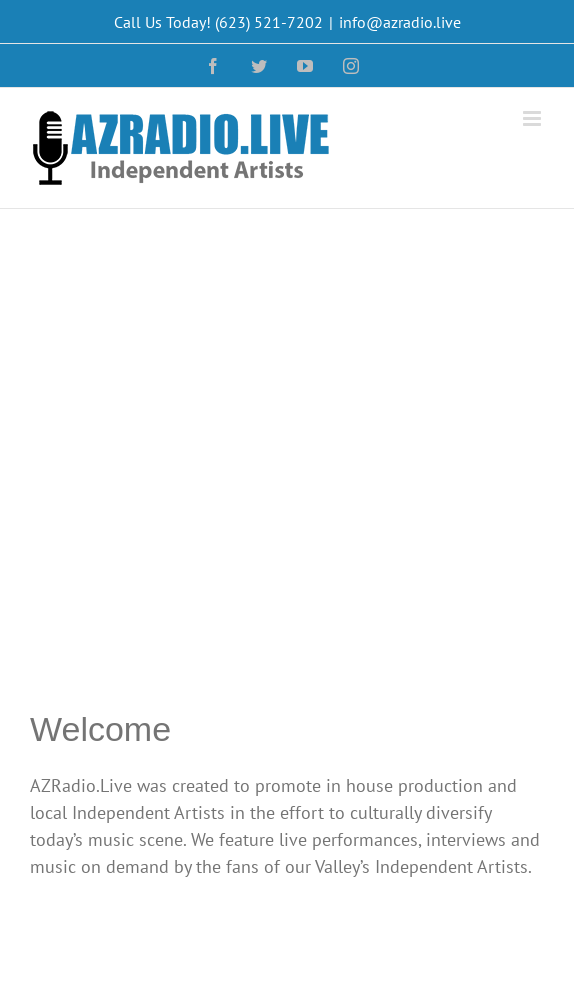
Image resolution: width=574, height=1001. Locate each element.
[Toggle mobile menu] (533, 118)
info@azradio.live (400, 22)
